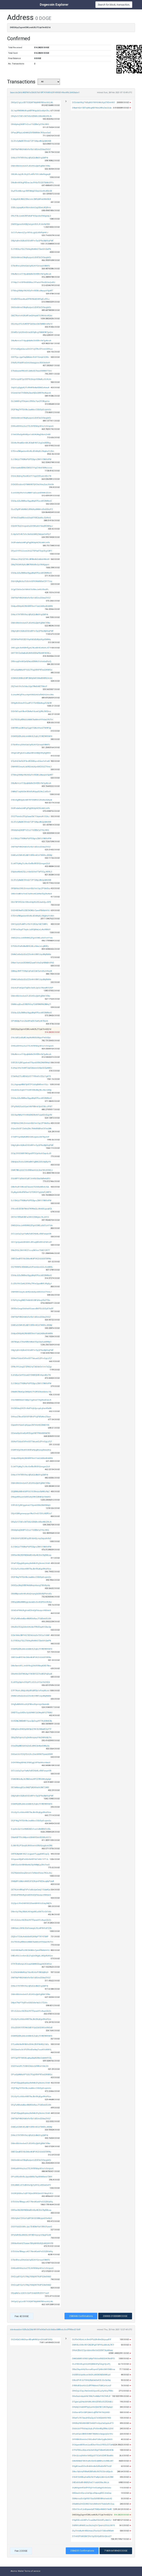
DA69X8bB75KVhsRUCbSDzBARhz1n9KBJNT (92, 2461)
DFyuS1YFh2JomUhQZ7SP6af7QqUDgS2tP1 (31, 551)
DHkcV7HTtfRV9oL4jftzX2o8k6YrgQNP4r (29, 158)
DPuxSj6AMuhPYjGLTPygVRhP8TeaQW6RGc (31, 670)
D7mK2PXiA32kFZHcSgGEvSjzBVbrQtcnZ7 (91, 2536)
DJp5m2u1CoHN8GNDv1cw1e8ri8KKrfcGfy (30, 1829)
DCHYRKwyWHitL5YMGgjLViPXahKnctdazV (30, 1762)
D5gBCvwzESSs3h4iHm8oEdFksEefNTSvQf (91, 2466)
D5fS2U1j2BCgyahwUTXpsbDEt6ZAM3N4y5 (30, 1062)
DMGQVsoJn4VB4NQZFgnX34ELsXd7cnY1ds (32, 938)
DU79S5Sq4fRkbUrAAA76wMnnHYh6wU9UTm (32, 719)
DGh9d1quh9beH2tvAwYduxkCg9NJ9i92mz (31, 711)
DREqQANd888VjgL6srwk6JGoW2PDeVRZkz (31, 1602)
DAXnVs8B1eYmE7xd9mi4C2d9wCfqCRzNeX (31, 894)
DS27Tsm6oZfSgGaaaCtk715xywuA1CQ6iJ (30, 816)
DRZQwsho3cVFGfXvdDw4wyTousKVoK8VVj (31, 2049)
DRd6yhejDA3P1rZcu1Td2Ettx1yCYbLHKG (30, 124)
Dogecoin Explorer (54, 4)
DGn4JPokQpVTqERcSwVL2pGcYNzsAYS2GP (32, 988)
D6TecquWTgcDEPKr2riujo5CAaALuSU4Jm (31, 379)
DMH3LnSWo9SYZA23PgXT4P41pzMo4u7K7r (93, 2345)
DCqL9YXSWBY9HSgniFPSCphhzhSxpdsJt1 (31, 1153)
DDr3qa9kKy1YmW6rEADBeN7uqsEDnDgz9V (31, 1115)
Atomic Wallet (17, 2571)
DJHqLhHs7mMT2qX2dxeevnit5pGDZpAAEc (31, 1068)
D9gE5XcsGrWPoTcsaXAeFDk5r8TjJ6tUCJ (91, 2520)
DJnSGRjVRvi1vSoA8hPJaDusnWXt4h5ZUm (31, 493)
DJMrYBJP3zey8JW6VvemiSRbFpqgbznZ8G (31, 1845)
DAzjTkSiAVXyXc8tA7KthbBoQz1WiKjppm (30, 564)
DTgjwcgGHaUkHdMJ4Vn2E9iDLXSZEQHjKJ (92, 2402)
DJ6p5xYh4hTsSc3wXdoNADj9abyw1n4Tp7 (31, 534)
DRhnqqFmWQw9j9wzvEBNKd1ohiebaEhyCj (31, 661)
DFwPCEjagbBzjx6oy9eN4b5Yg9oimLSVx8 (30, 1563)
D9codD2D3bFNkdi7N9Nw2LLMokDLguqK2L (31, 1209)
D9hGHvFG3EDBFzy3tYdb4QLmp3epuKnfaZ (31, 1538)
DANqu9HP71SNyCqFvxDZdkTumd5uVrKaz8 (31, 971)
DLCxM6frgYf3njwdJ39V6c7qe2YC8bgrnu (30, 401)
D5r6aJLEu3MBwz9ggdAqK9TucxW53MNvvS (31, 501)
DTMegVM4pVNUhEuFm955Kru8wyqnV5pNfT (32, 291)
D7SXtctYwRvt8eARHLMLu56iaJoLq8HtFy (30, 946)
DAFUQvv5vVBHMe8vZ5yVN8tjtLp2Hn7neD (30, 1865)
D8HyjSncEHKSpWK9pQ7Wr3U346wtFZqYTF (31, 1729)
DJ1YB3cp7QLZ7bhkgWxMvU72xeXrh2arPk (31, 249)
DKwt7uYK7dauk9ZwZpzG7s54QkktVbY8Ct (91, 2418)
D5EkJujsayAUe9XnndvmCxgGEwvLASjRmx (31, 207)
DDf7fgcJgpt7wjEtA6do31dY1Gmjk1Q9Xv (30, 357)
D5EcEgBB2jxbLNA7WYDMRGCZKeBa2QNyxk (31, 800)
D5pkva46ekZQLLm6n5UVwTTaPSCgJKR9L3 (31, 872)
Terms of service (32, 2571)
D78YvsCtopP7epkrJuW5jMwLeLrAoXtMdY (30, 929)
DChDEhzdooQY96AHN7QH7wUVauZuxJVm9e (32, 484)
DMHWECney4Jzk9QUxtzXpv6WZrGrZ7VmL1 (31, 767)
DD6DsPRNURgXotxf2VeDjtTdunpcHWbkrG (31, 1610)
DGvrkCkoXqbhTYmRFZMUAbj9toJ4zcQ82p (31, 1090)
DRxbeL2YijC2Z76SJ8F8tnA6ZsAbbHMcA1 (30, 559)
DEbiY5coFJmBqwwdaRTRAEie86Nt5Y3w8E (92, 2509)
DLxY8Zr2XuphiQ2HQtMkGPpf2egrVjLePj (91, 2364)
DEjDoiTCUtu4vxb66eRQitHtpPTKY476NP (30, 1936)
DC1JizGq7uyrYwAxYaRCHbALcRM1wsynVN (31, 1234)
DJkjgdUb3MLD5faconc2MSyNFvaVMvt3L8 (31, 199)
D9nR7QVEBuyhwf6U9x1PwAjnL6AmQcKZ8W (92, 2477)
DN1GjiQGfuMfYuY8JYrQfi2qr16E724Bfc (29, 924)
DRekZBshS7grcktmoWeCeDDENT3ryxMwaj (92, 2350)
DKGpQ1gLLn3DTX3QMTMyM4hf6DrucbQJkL (32, 102)
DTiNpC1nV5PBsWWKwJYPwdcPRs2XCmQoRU (33, 282)
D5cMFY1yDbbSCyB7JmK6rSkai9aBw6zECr (30, 1178)
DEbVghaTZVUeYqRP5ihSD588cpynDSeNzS (31, 2218)
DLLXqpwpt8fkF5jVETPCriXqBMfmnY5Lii (29, 1084)
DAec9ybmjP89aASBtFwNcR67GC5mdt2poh (92, 2471)
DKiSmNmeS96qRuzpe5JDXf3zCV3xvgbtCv (31, 257)
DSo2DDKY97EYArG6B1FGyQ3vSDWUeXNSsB (31, 2027)
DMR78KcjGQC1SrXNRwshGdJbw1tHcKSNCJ (32, 1170)
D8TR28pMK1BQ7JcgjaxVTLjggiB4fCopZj (30, 1854)
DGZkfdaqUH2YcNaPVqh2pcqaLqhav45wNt (31, 1408)
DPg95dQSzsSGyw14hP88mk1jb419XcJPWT (31, 1106)
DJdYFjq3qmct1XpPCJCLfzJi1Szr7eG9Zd (30, 1682)
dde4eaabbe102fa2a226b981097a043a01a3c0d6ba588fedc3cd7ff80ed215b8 (45, 2329)
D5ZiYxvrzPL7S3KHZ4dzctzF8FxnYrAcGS (30, 2066)
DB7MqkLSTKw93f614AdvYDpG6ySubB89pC (31, 1342)
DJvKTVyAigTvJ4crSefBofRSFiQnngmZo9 (30, 863)
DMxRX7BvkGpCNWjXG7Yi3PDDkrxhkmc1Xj (31, 1392)
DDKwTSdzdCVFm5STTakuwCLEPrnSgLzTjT (31, 1358)
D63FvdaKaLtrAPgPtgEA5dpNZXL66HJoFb (30, 542)
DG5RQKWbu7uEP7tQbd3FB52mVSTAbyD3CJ (32, 2193)
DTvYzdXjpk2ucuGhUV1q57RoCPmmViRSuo (32, 349)
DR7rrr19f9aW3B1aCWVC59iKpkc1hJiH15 (30, 1217)
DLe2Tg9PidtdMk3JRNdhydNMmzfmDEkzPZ (32, 509)
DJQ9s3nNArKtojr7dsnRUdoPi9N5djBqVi (30, 1972)
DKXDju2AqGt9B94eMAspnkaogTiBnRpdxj (30, 1585)
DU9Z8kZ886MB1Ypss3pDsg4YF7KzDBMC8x (31, 1721)
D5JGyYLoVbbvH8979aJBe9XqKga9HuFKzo (31, 1569)
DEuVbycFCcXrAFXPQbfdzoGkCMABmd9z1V (31, 324)
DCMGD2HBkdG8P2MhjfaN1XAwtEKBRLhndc (31, 678)
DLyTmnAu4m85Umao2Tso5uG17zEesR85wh (93, 2531)
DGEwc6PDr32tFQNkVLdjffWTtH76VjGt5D (91, 2412)
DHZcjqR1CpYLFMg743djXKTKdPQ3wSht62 (31, 2276)
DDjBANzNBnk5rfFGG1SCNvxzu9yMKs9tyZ (30, 1491)
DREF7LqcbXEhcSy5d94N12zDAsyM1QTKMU (31, 1712)
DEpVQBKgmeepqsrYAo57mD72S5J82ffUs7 (31, 1513)
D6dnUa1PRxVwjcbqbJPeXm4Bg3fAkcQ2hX (92, 2428)
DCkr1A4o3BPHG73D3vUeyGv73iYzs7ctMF (30, 1635)
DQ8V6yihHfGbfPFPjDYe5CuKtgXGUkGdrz (91, 2488)
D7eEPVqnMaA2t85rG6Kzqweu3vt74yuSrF (30, 1137)
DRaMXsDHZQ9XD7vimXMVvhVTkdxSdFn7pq (93, 2504)
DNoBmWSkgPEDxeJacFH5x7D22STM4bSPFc (32, 182)
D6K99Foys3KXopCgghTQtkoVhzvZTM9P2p (31, 728)
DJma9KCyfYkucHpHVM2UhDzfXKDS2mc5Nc (32, 695)
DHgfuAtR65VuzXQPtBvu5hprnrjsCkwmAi (30, 1704)
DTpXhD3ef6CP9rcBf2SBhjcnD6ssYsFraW (30, 761)
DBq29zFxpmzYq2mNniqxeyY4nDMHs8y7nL (31, 1737)
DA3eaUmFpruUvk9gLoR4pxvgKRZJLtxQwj (91, 2493)
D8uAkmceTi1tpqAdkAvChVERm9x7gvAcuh (31, 274)
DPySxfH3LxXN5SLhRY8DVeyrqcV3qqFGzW (31, 2235)
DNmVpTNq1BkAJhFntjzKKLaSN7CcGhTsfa (31, 1912)
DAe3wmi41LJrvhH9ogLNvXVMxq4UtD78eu (31, 1666)
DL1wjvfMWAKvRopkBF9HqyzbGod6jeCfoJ (30, 110)
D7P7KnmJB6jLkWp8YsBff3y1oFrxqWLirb (30, 1690)
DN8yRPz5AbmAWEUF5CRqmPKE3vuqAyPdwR (32, 1881)
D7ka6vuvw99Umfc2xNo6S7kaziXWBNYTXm (31, 371)
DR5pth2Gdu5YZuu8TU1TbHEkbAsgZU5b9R (31, 703)
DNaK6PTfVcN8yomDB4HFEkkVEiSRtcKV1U (31, 1837)
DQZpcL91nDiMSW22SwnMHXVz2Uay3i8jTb (31, 1903)
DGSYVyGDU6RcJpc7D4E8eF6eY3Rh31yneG (31, 2226)
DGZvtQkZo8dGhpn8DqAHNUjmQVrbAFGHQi (31, 2339)
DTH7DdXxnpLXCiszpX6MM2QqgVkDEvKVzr (31, 1964)
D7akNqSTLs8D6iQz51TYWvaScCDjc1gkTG (31, 1076)
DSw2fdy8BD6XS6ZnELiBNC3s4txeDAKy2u (30, 1746)
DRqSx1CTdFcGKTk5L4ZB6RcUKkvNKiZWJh (31, 116)
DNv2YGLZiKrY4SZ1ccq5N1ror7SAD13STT (30, 1250)
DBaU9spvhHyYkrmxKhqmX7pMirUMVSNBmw (93, 2369)
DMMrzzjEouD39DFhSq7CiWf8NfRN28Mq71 (31, 1004)
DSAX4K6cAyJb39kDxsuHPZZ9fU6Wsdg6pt (31, 1779)
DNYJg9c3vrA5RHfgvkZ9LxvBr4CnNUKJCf (30, 648)
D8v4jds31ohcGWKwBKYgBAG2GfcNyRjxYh (31, 1162)
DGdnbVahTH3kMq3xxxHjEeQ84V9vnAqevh (31, 393)
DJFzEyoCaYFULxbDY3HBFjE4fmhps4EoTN (31, 1375)
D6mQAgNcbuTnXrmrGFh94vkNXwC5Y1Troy (31, 581)
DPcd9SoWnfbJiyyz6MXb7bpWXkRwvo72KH (31, 2177)
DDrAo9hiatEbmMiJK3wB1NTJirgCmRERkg (31, 443)
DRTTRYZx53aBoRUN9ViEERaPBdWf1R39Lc (31, 653)
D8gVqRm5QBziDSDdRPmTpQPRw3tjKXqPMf (32, 241)
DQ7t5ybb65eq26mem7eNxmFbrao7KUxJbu (31, 1873)
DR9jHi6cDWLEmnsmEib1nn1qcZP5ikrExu (30, 888)
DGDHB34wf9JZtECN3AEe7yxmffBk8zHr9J (30, 910)
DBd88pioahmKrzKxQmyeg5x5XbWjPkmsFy (31, 1594)
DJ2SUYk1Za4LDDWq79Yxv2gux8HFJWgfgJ (31, 1283)
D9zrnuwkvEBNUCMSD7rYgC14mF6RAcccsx (31, 468)
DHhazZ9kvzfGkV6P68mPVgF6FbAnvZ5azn (31, 1417)
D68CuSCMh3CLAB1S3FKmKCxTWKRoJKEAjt (31, 855)
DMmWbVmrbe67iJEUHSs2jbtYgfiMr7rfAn (30, 166)
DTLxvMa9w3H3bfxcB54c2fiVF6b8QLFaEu (30, 2044)
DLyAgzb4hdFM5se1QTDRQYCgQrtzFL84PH (31, 1192)
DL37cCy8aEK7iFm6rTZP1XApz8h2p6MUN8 (31, 141)
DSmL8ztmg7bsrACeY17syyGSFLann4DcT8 (31, 476)
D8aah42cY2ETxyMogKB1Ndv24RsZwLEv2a (91, 108)
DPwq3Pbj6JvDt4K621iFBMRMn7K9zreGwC (31, 133)
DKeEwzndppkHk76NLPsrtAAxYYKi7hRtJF (91, 2396)
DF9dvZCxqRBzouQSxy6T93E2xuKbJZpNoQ (31, 518)
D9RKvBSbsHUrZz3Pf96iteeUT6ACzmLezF (91, 2385)
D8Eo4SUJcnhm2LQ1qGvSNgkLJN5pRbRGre (32, 1956)
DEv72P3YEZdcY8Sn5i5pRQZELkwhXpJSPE (31, 902)
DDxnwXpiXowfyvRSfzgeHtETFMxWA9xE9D (30, 1433)
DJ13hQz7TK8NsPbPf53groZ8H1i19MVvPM (31, 459)
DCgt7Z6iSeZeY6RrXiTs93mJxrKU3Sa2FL (30, 589)
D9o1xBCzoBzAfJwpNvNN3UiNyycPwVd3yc (31, 1037)
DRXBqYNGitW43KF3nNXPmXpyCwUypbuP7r (93, 2423)
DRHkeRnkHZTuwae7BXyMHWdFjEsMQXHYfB (32, 2243)
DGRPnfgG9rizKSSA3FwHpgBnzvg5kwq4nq (31, 1450)
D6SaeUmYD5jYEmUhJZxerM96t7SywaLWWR (32, 1754)
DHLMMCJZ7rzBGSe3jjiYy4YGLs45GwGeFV (31, 2185)
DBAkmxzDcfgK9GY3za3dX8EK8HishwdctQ (92, 2498)
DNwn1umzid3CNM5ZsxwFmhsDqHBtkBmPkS (32, 963)
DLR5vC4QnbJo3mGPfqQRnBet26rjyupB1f (91, 2339)
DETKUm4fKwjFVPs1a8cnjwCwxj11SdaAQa (30, 1889)
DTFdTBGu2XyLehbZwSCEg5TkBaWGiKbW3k (93, 2450)
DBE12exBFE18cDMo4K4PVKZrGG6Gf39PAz (31, 1259)
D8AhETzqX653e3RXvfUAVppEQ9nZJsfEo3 (30, 791)
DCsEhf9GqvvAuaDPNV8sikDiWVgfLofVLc (30, 299)
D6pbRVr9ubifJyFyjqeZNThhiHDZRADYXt (30, 1425)
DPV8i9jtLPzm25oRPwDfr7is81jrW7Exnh (29, 1021)
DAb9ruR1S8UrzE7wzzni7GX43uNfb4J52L (30, 1187)
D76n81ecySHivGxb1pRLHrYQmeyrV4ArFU (30, 266)
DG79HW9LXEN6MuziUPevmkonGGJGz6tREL (32, 1267)
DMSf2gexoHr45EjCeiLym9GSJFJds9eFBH (30, 224)
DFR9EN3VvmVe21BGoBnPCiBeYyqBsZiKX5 (92, 2439)
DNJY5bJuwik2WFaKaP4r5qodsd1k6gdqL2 (31, 216)
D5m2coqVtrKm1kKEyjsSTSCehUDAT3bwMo (92, 2455)
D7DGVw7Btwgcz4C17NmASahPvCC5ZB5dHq (32, 2202)
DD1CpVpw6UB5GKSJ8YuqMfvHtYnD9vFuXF (31, 1242)
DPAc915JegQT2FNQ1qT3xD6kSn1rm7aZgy (31, 1367)
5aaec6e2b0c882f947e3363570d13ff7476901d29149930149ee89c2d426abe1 (45, 92)
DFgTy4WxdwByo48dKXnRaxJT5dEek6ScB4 (31, 1618)
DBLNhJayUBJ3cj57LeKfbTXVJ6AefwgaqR (30, 174)
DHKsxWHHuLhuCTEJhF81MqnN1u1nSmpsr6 (32, 426)
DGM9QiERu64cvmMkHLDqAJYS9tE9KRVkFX (31, 736)
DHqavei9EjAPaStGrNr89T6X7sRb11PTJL (30, 1859)
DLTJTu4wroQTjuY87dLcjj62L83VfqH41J (29, 232)
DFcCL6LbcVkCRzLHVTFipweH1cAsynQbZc (31, 1920)
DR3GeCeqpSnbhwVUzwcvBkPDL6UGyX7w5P (32, 1308)
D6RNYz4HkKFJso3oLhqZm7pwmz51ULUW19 (93, 2525)
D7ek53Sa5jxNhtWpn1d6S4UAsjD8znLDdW (30, 434)
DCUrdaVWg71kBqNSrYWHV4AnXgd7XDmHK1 (93, 102)
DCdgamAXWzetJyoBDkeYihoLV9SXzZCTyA (92, 2445)
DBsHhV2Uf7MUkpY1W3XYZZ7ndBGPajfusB (31, 1674)
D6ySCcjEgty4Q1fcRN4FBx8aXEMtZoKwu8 (30, 387)
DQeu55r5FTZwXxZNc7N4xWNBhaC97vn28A (31, 1128)
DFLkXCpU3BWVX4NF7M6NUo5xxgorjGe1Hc (92, 2434)
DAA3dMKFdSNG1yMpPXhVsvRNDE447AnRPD (93, 2358)
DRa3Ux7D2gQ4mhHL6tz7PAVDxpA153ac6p (31, 1627)
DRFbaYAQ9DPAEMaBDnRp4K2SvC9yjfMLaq (31, 1555)
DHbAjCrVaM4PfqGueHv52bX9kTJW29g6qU (92, 2407)
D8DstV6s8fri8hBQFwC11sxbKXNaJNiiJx (90, 2482)
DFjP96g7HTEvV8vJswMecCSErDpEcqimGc (31, 409)
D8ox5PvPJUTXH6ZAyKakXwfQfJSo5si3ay (91, 2380)
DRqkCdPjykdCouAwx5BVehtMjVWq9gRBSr (31, 753)
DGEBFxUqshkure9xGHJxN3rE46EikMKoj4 (91, 2375)
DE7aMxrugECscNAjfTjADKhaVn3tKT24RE (30, 1787)
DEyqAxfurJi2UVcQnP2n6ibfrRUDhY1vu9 (30, 2293)
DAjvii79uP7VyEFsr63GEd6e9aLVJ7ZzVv (29, 2003)
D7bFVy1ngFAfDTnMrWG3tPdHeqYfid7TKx (30, 1300)
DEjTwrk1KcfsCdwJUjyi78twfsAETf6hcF (29, 686)
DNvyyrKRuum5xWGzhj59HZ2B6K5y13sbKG (31, 1497)
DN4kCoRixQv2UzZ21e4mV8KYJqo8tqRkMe (31, 954)
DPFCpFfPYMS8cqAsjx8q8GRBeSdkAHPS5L (31, 2058)
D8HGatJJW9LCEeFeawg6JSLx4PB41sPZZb (31, 1928)
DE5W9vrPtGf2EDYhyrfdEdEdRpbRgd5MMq (31, 639)
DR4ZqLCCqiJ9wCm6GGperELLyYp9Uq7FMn (92, 2391)
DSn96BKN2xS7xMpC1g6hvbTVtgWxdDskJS (31, 1400)
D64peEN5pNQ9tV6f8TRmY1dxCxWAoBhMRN (32, 606)
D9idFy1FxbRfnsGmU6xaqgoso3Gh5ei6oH (30, 363)
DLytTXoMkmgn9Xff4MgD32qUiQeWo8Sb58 (31, 191)
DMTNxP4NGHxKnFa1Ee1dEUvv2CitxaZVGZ (30, 149)
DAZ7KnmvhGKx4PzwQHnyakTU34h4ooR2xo (31, 315)
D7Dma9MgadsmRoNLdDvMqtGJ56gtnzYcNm (32, 451)
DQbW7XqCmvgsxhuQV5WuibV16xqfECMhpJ (32, 526)
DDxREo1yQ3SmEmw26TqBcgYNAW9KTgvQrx (32, 332)
